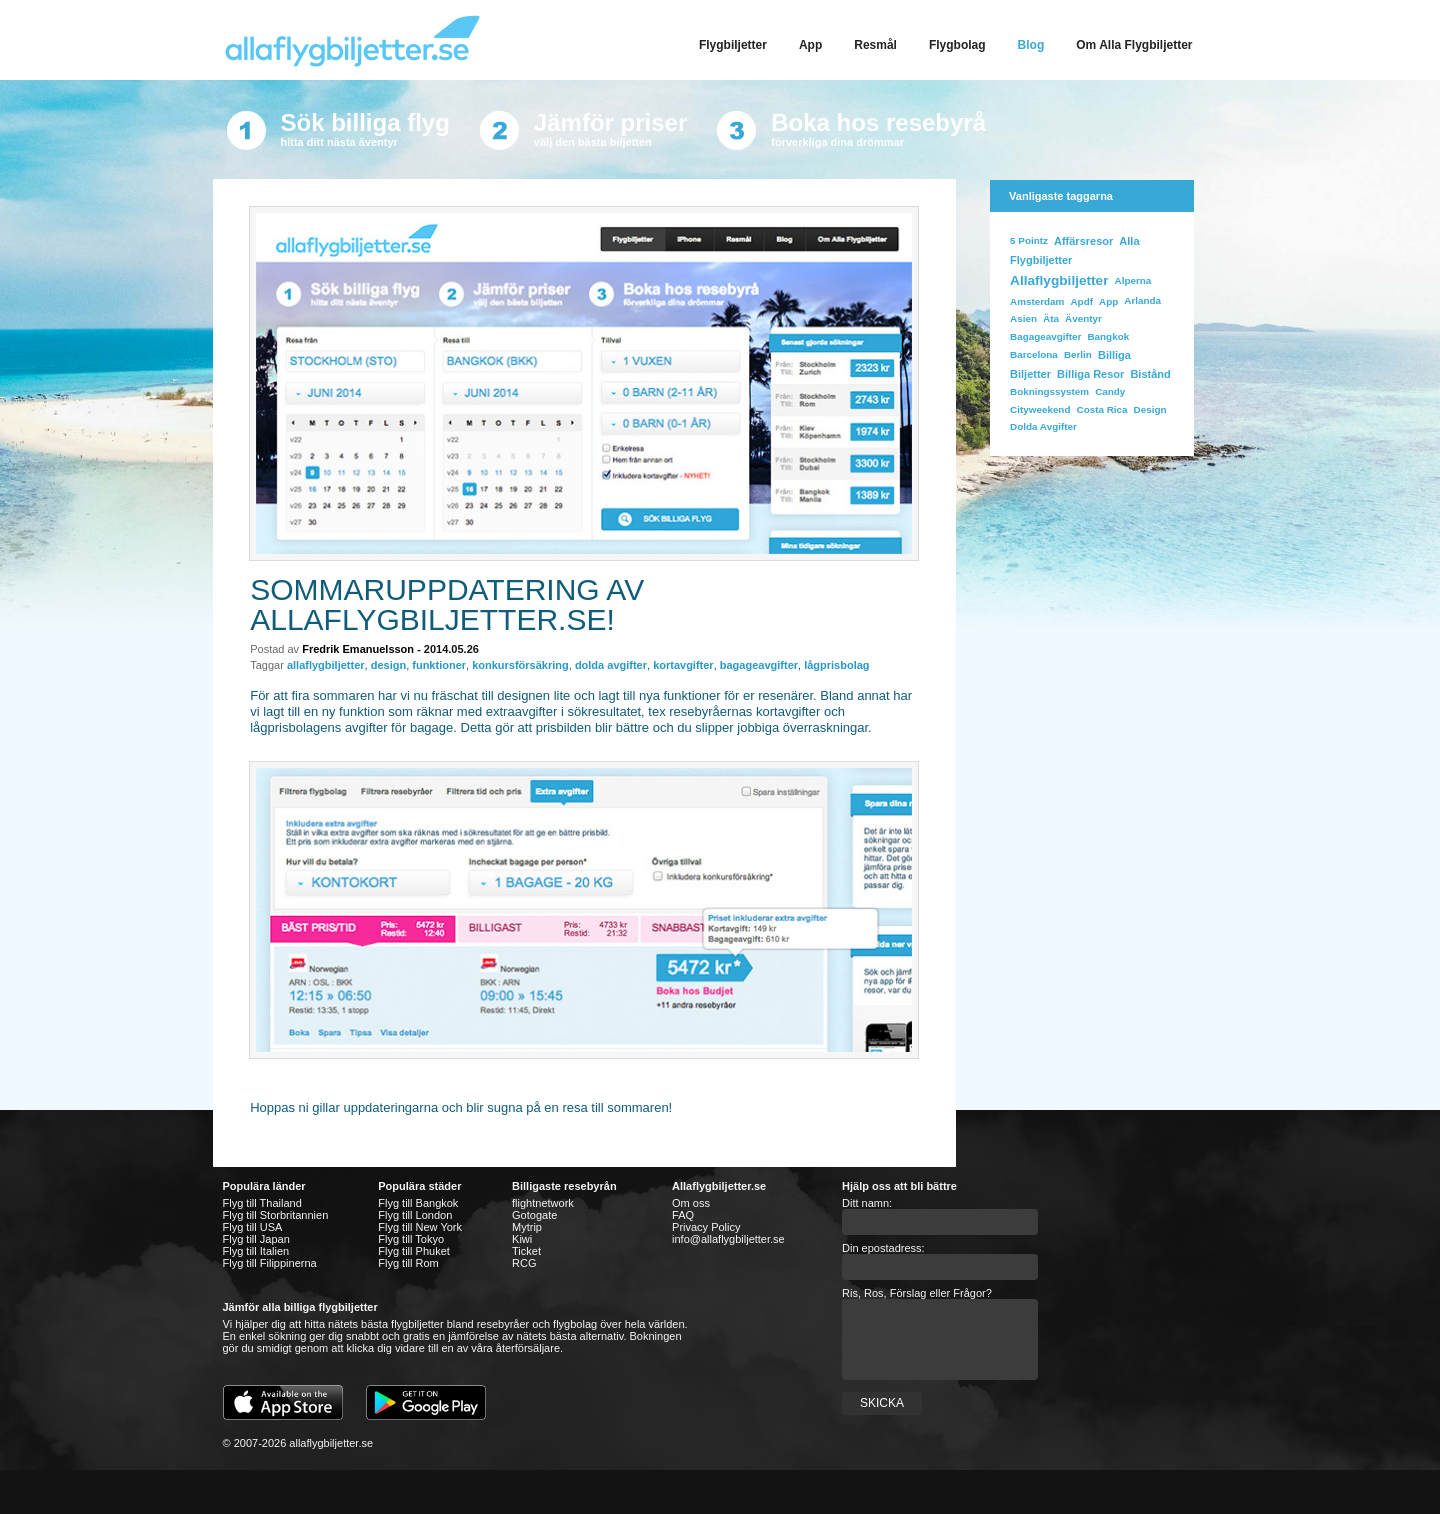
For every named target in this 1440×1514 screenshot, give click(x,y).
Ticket (526, 1251)
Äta (1051, 318)
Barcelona (1034, 354)
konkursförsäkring (520, 665)
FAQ (683, 1215)
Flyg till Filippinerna (270, 1263)
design (388, 665)
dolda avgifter (611, 665)
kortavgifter (683, 665)
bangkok (1108, 336)
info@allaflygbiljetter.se (728, 1239)
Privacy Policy (706, 1227)
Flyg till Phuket (414, 1251)
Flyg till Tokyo (411, 1239)
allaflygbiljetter (326, 665)
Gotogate (534, 1215)
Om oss (691, 1203)
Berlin (1078, 354)
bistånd (1150, 374)
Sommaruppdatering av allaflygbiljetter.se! (447, 604)
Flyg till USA (253, 1227)
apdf (1081, 301)
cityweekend (1040, 409)
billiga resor (1090, 374)
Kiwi (522, 1239)
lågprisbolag (836, 665)
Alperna (1133, 280)
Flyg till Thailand (262, 1203)
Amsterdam (1037, 301)
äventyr (1083, 318)
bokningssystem (1049, 391)
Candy (1110, 391)
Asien (1023, 318)
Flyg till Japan (256, 1239)
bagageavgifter (759, 665)
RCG (524, 1263)
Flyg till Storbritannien (276, 1215)
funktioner (439, 665)
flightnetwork (543, 1203)
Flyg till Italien (256, 1251)
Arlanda (1142, 300)
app (1108, 301)
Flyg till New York (420, 1227)
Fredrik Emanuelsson (358, 649)
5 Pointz (1029, 240)
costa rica (1102, 409)
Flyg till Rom (408, 1263)
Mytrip (527, 1227)
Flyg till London (415, 1215)
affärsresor (1083, 241)
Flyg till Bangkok (418, 1203)
